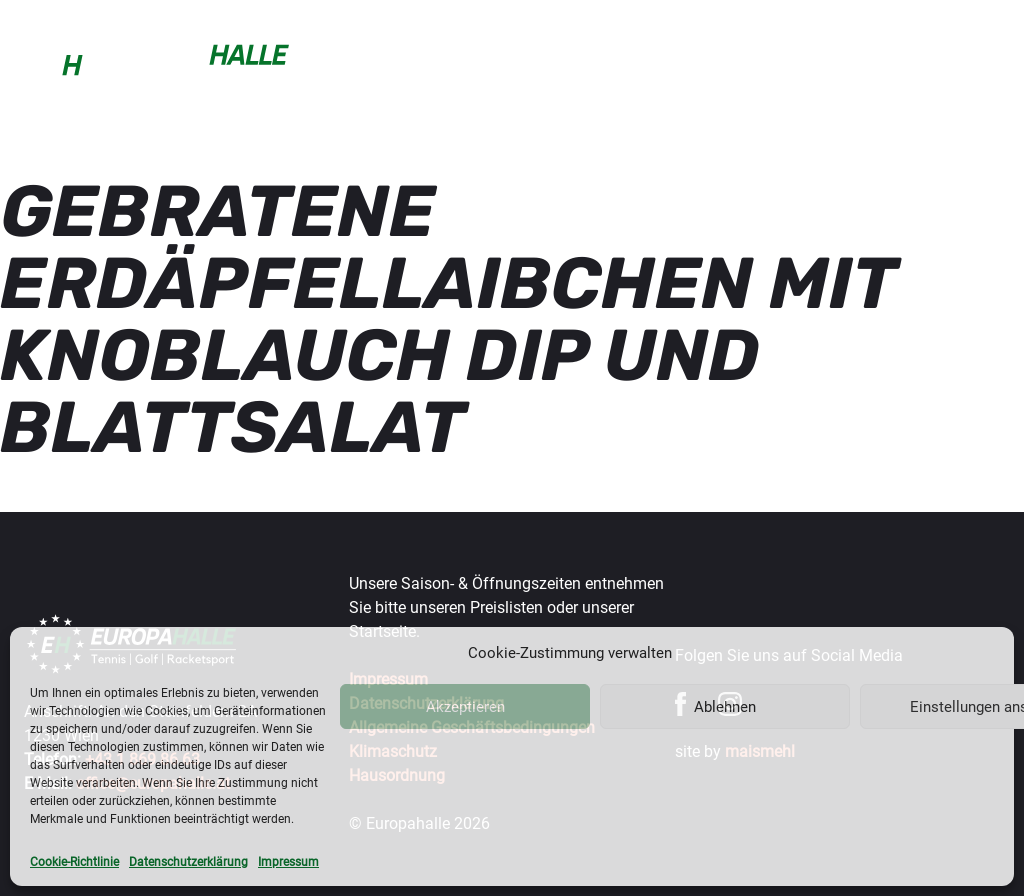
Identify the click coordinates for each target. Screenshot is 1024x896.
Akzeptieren (465, 707)
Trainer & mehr (532, 63)
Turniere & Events (752, 63)
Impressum (288, 862)
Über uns (977, 63)
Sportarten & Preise (425, 63)
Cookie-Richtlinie (74, 862)
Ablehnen (725, 707)
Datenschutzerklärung (188, 862)
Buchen (322, 53)
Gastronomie (877, 53)
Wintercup (643, 53)
